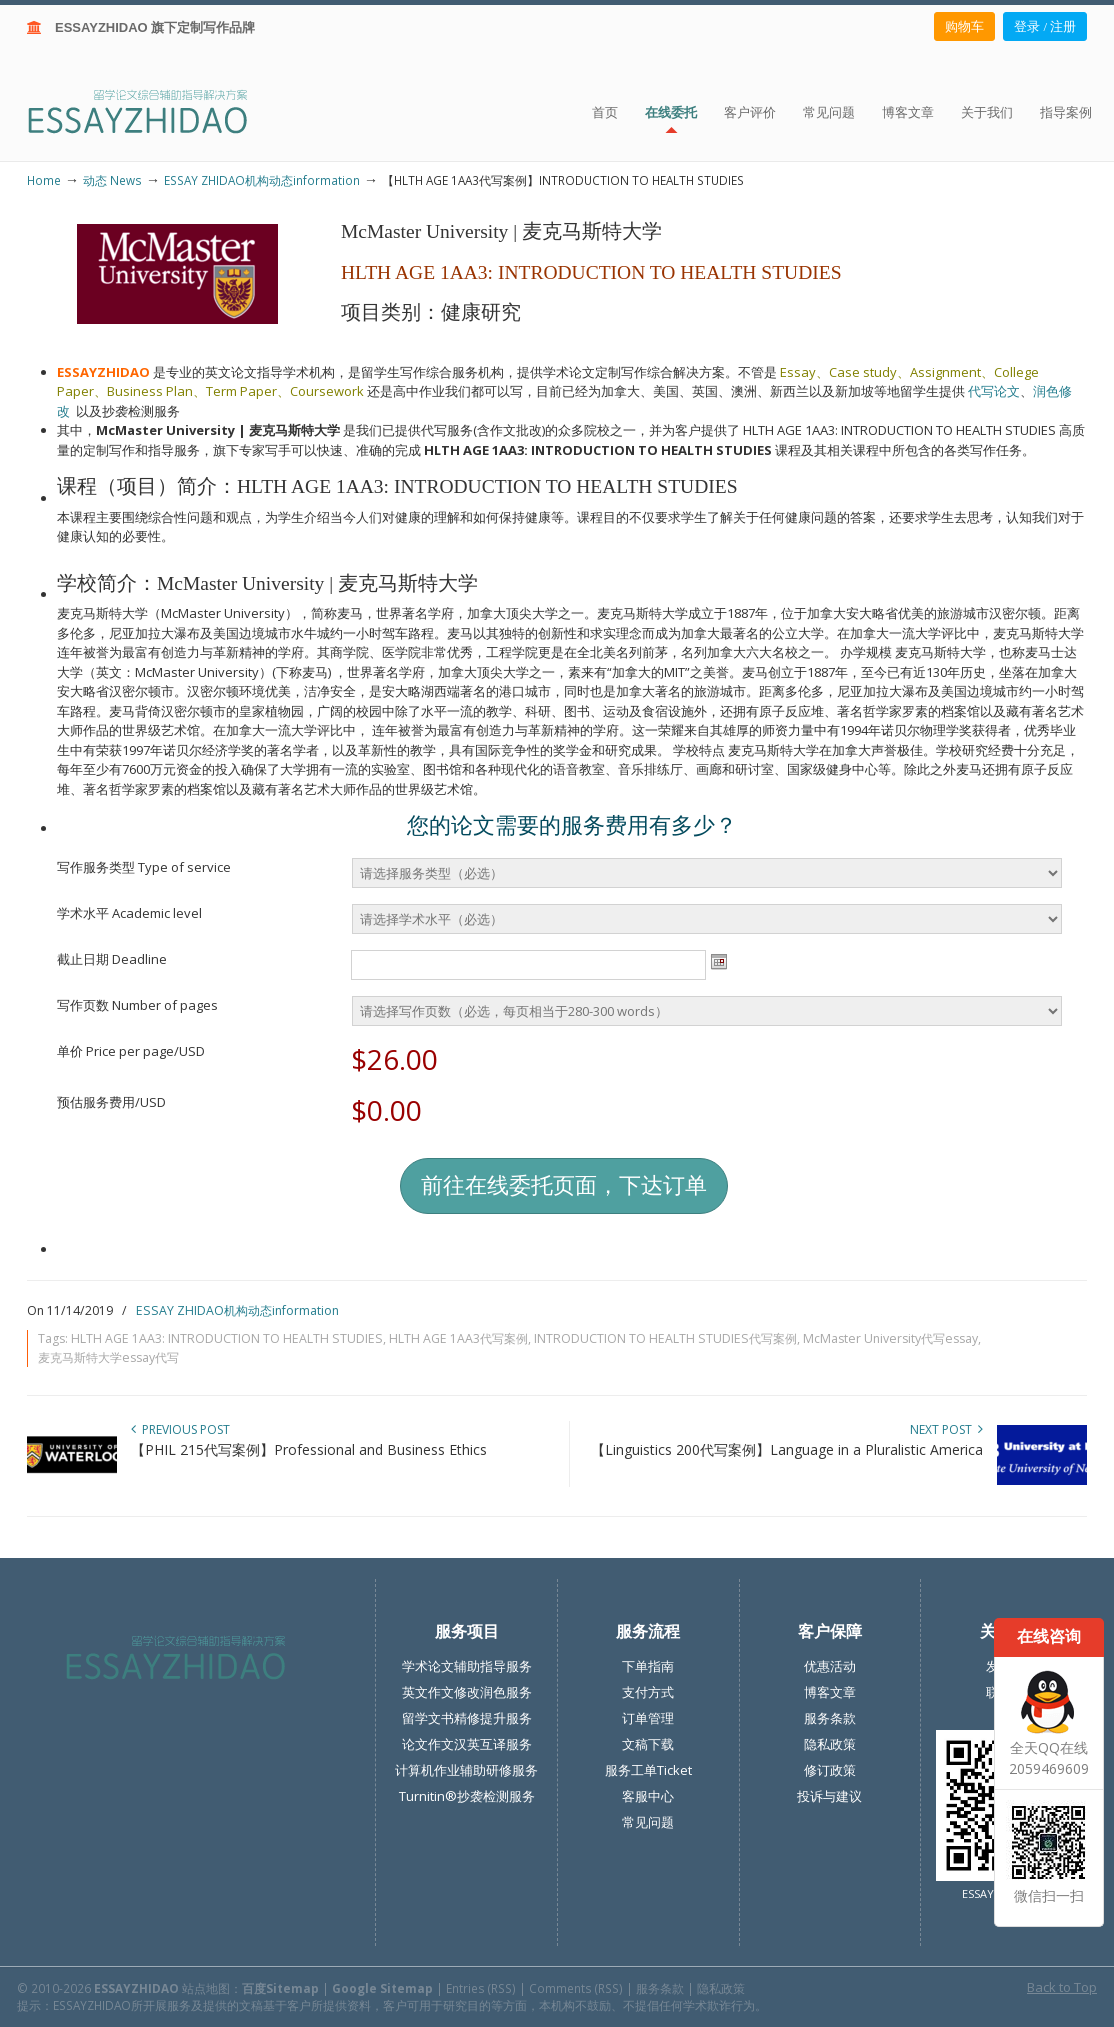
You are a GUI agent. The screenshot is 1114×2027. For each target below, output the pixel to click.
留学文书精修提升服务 (467, 1718)
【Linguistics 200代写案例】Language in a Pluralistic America (787, 1449)
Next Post (946, 1429)
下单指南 (648, 1666)
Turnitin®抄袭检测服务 (467, 1796)
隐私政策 (830, 1744)
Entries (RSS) (481, 1988)
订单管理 (648, 1718)
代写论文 (994, 391)
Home (44, 180)
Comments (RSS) (576, 1988)
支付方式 (648, 1692)
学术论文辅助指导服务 (467, 1666)
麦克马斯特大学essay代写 (108, 1357)
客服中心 (648, 1796)
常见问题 (648, 1822)
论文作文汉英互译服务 (467, 1744)
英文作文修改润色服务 (467, 1692)
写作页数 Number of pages (137, 1005)
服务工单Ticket (648, 1770)
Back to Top (1062, 1987)
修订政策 (830, 1770)
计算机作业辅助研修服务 (466, 1770)
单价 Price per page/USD (131, 1051)
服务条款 (830, 1718)
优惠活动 (830, 1666)
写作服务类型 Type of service (144, 867)
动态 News (112, 180)
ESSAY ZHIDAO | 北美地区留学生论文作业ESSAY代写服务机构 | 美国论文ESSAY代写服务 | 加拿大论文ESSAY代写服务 (155, 110)
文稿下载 (648, 1744)
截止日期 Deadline (112, 959)
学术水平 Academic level (129, 913)
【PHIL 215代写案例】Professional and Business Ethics (309, 1449)
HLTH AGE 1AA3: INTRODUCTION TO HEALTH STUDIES (227, 1338)
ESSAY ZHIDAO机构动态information (262, 180)
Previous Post (180, 1429)
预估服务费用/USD (111, 1102)
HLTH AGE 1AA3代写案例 (458, 1338)
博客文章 (830, 1692)
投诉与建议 (829, 1796)
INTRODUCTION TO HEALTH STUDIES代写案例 (665, 1338)
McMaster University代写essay (890, 1338)
